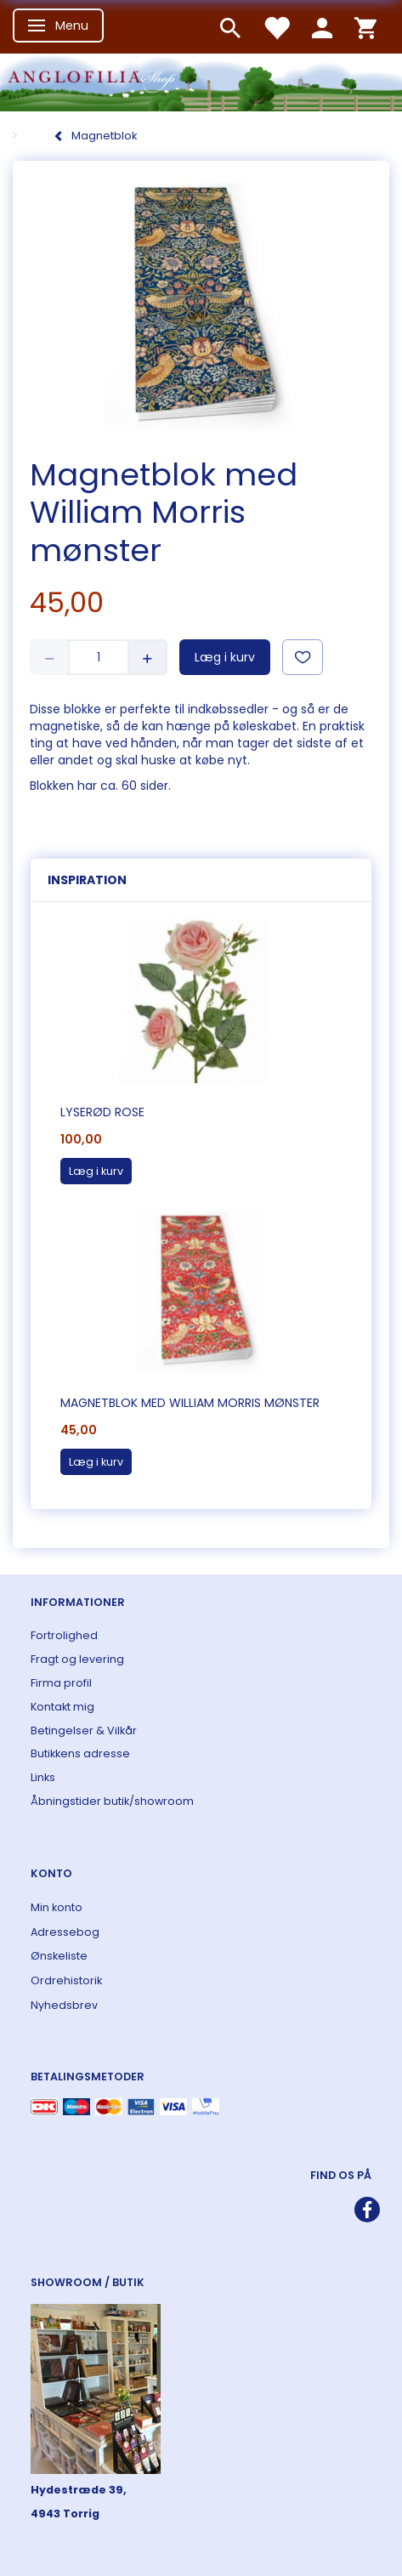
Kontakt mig (62, 1706)
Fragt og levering (77, 1659)
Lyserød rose (102, 1112)
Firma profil (61, 1683)
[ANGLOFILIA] (201, 80)
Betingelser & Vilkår (84, 1730)
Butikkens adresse (80, 1753)
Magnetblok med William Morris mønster (190, 1402)
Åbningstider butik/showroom (112, 1801)
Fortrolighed (64, 1635)
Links (43, 1777)
